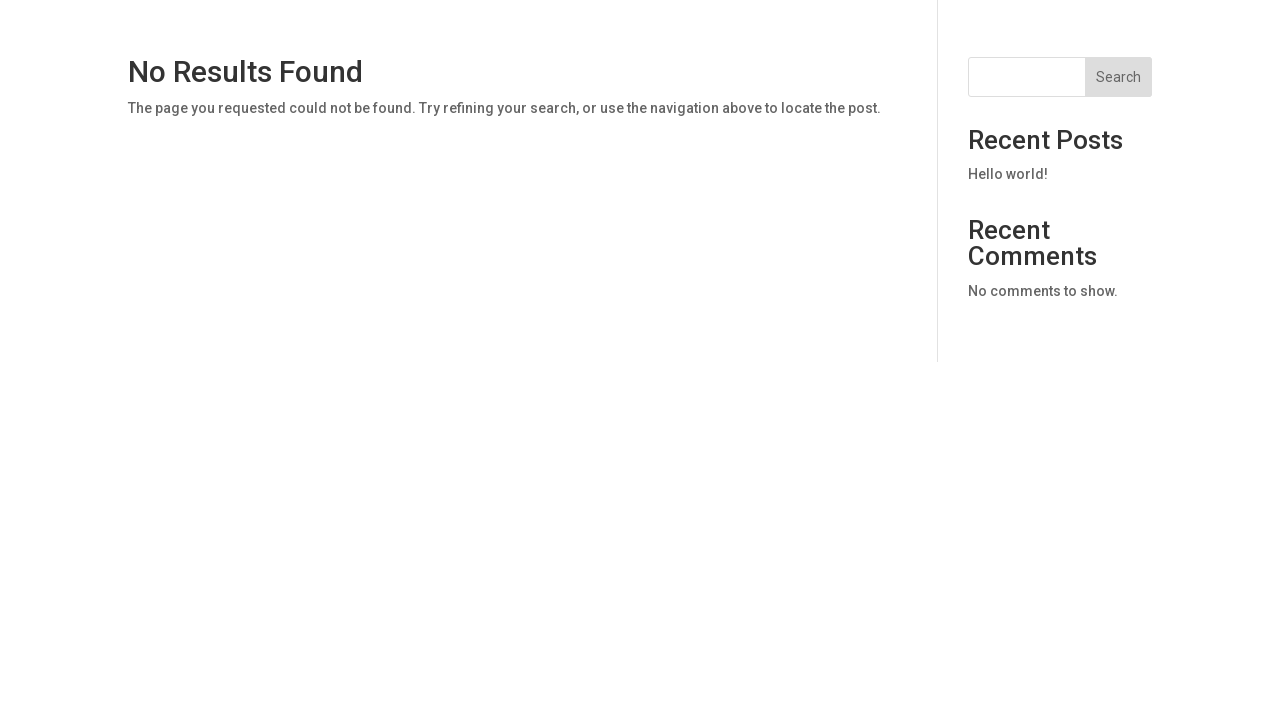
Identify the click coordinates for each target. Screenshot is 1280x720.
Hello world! (1008, 174)
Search (1118, 77)
